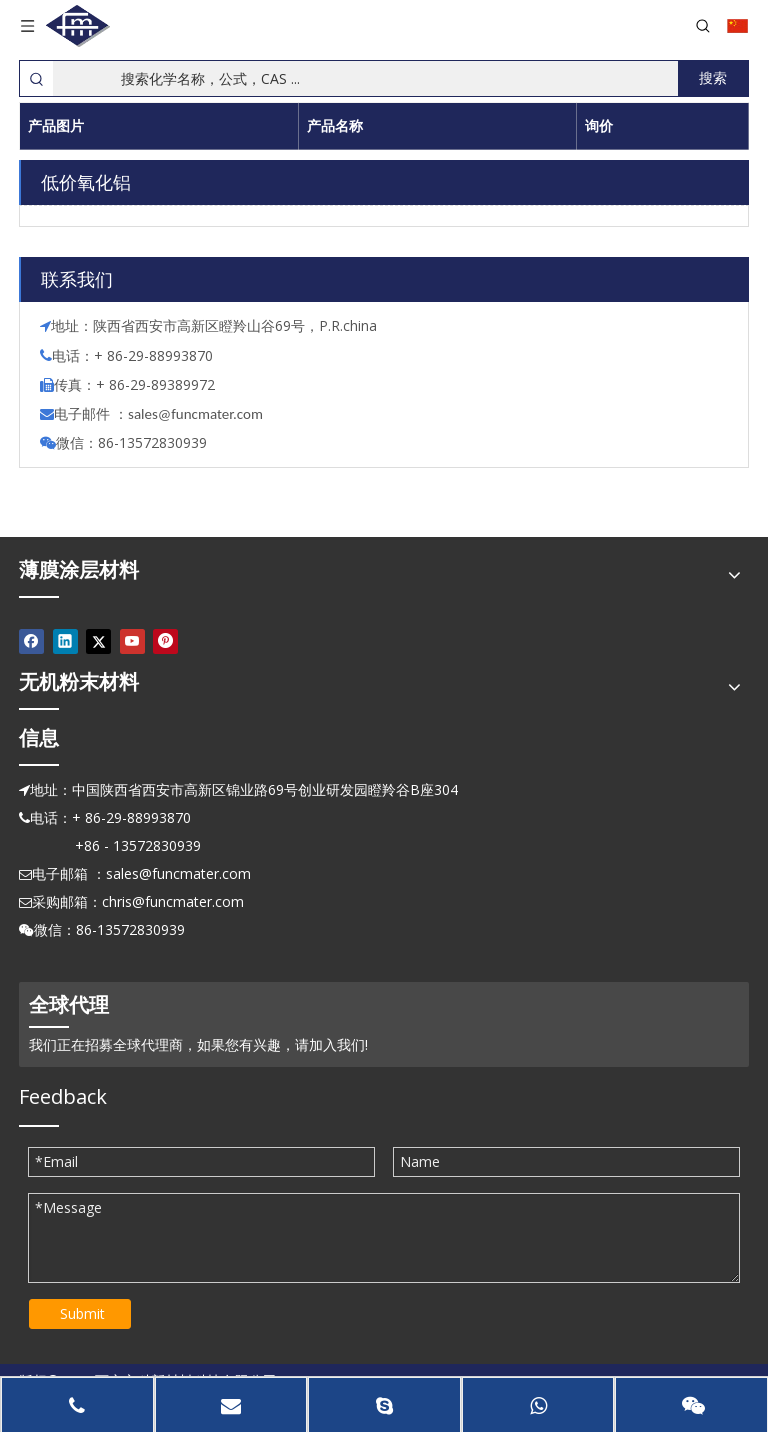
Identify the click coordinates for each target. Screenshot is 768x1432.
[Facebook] (31, 641)
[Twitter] (98, 641)
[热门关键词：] (713, 78)
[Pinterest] (165, 641)
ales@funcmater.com (198, 414)
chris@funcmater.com (173, 901)
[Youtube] (132, 641)
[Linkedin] (65, 641)
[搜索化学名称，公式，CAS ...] (365, 78)
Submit (82, 1313)
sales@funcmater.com (178, 873)
